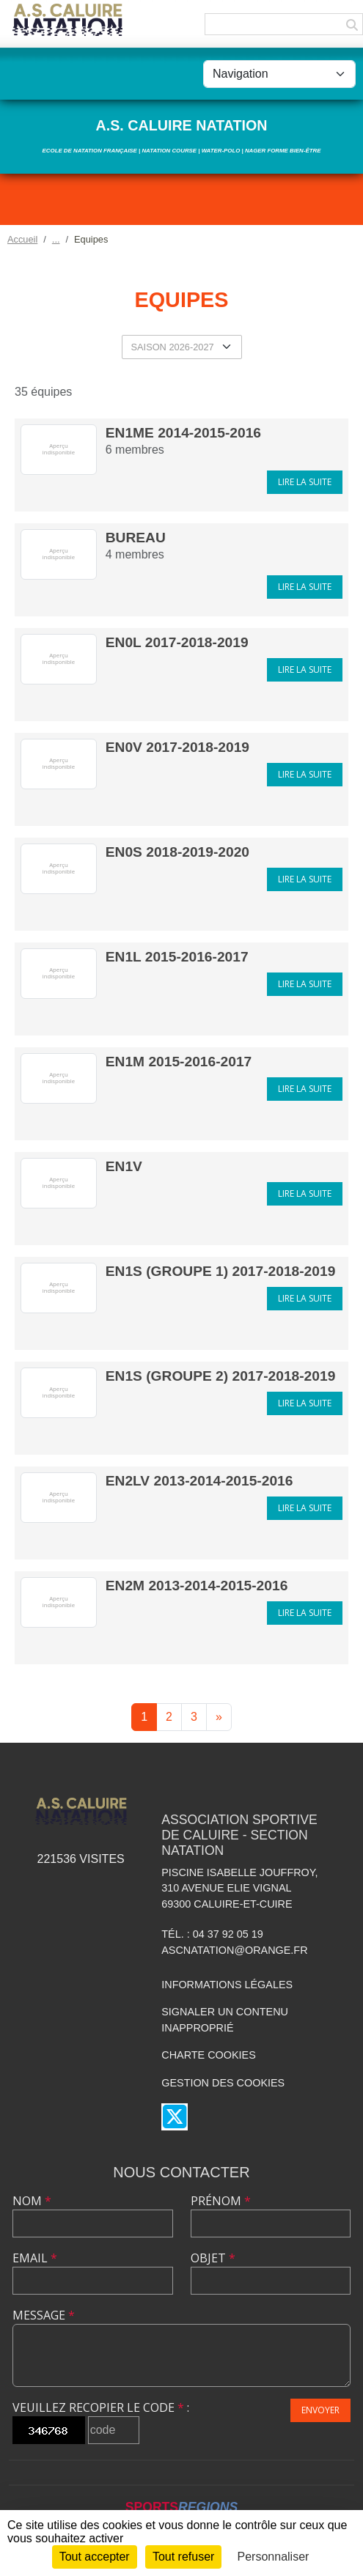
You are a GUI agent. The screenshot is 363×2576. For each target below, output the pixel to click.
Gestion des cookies (223, 2083)
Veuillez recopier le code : (100, 2407)
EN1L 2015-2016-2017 (177, 956)
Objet (213, 2258)
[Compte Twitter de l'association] (174, 2116)
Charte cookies (208, 2055)
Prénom (221, 2201)
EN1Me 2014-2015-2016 (183, 432)
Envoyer (320, 2410)
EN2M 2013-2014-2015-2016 (197, 1585)
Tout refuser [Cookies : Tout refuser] (183, 2556)
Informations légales (227, 1984)
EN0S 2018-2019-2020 (177, 852)
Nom (31, 2201)
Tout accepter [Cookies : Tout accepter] (94, 2556)
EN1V (124, 1166)
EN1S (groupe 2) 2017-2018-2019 (221, 1376)
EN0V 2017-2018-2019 (177, 747)
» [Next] (219, 1716)
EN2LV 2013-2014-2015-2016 (199, 1480)
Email (34, 2258)
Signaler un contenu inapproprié (224, 2020)
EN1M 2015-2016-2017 (179, 1061)
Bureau (136, 537)
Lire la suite (304, 482)
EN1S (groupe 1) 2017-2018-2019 (221, 1271)
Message (43, 2315)
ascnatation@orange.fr (234, 1950)
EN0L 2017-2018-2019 (177, 642)
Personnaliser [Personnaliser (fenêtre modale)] (273, 2556)
